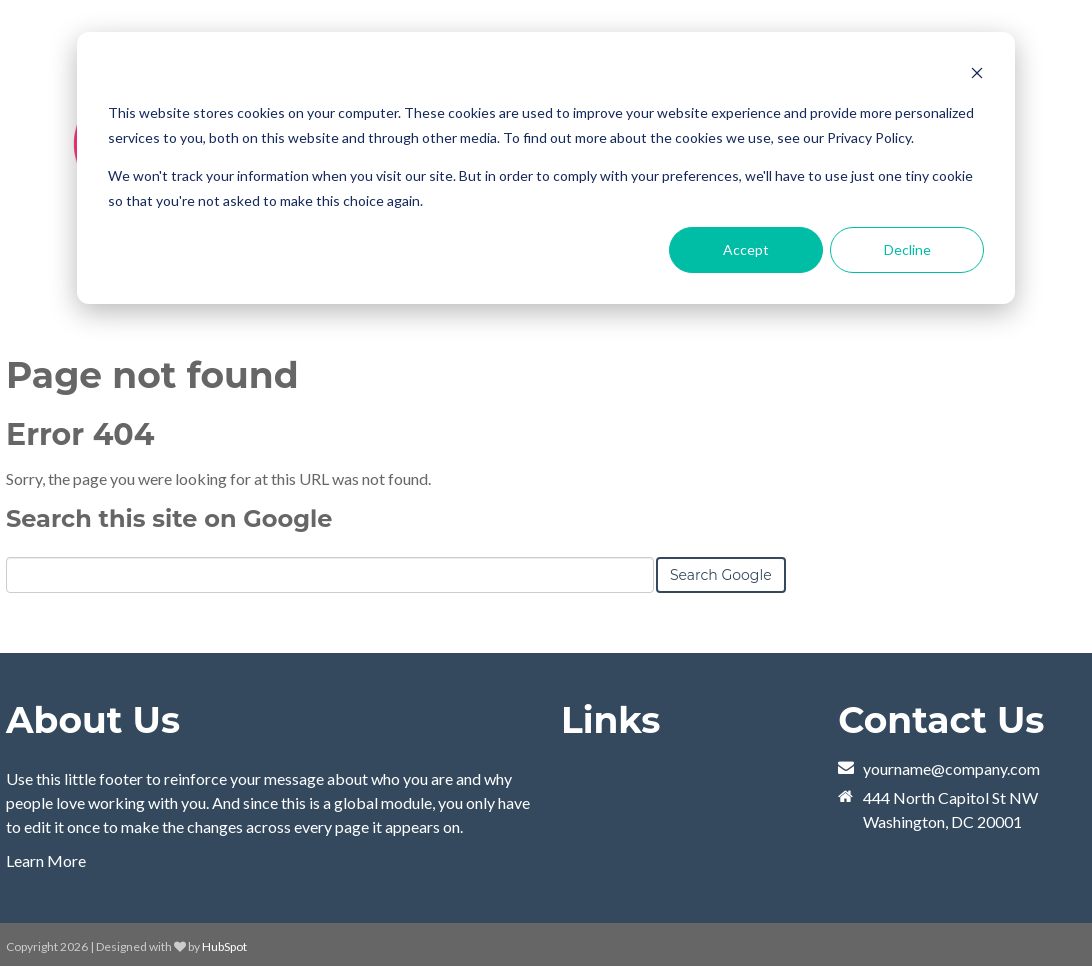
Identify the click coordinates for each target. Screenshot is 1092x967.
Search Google (721, 575)
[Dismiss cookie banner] (977, 75)
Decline (907, 249)
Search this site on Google (169, 518)
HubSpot (224, 946)
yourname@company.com (951, 768)
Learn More (46, 860)
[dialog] (546, 168)
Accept (746, 249)
